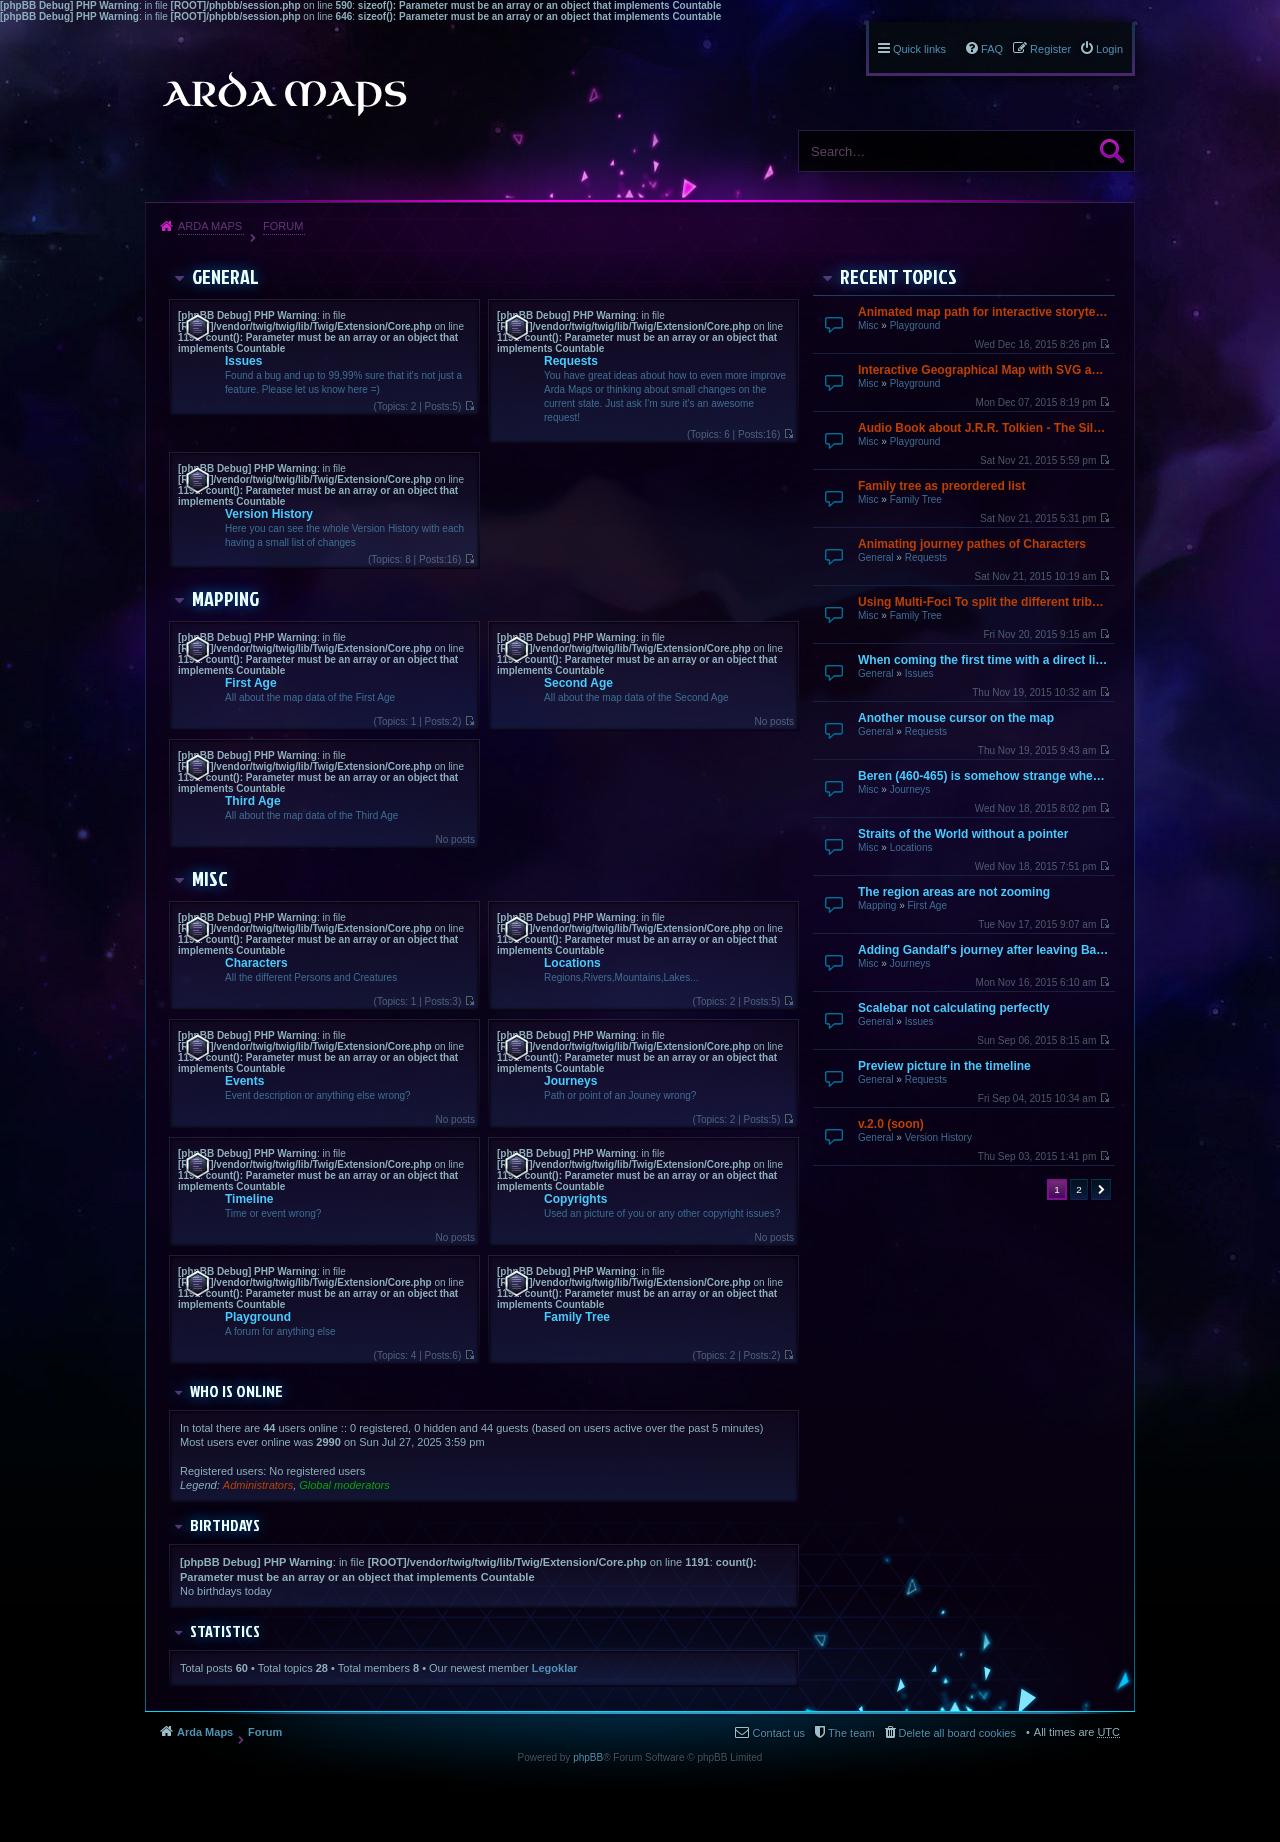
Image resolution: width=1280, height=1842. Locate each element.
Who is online (236, 1391)
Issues (919, 673)
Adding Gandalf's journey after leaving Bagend (984, 950)
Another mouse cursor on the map (956, 718)
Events (244, 1081)
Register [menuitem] (1050, 49)
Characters (256, 963)
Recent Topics (898, 276)
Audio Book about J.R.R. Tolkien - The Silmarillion (984, 428)
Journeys (910, 789)
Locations (911, 847)
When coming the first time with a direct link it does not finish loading (984, 660)
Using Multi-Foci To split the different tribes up (984, 602)
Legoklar (555, 1668)
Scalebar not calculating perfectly (953, 1008)
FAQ (992, 49)
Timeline (249, 1199)
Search (1112, 151)
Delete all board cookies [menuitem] (957, 1733)
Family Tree (916, 499)
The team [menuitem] (851, 1733)
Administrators (258, 1485)
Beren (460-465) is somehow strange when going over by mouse (984, 776)
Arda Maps (210, 226)
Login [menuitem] (1109, 49)
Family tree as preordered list (941, 486)
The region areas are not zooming (954, 892)
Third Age (253, 801)
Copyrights (575, 1199)
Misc (868, 325)
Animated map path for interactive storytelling (984, 312)
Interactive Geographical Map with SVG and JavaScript (984, 370)
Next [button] (1101, 1189)
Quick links (919, 49)
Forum (283, 226)
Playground (915, 325)
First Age (926, 905)
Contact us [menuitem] (778, 1733)
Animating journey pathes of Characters (972, 544)
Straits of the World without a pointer (963, 834)
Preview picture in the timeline (944, 1066)
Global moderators (344, 1485)
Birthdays (225, 1525)
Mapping (877, 905)
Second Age (578, 683)
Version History (938, 1137)
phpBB (588, 1757)
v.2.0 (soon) (891, 1124)
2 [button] (1079, 1189)
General (876, 557)
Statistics (225, 1631)
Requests (926, 557)
